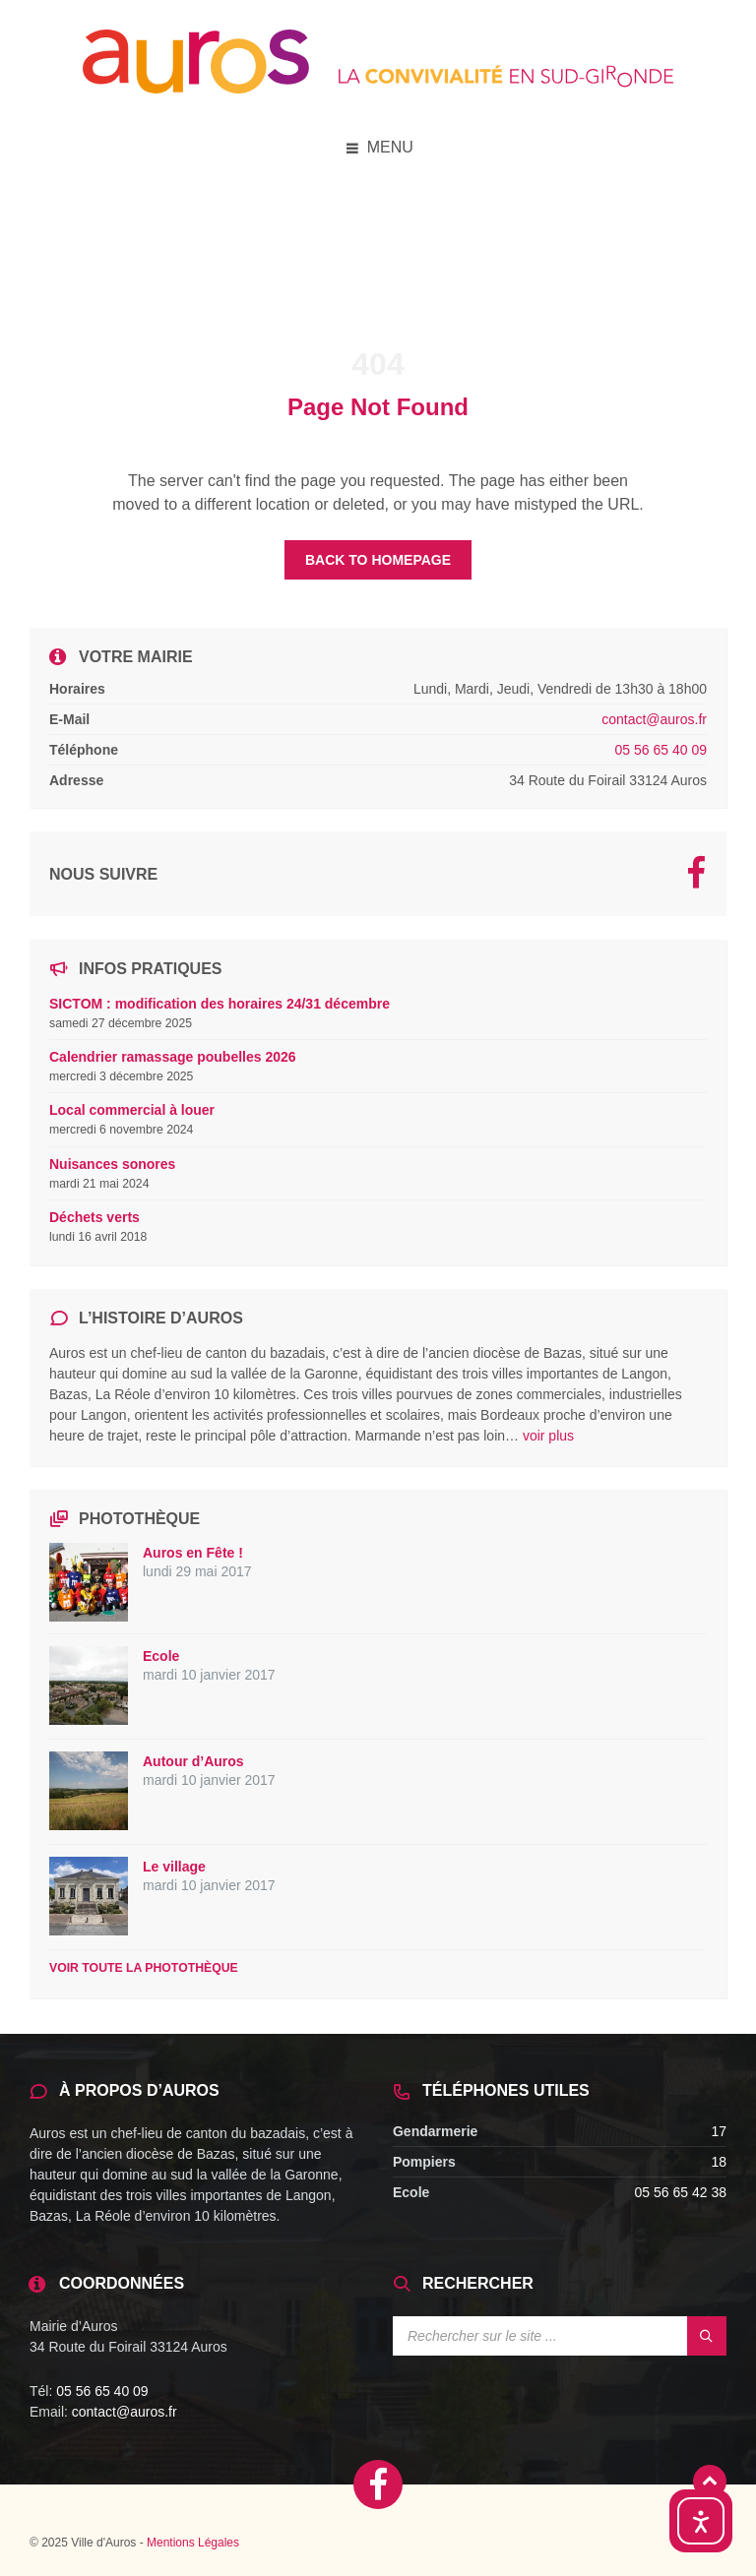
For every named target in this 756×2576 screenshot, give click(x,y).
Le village (174, 1866)
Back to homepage (378, 560)
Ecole (161, 1656)
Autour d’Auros (193, 1761)
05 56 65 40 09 (661, 750)
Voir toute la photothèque (143, 1968)
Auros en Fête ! (193, 1553)
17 (718, 2131)
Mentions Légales (193, 2542)
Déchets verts (94, 1217)
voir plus (548, 1435)
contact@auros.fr (654, 719)
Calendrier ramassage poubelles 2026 (172, 1057)
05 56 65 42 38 (680, 2192)
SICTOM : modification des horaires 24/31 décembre (219, 1004)
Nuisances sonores (112, 1164)
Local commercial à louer (132, 1110)
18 (718, 2162)
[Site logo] (378, 88)
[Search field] (559, 2336)
